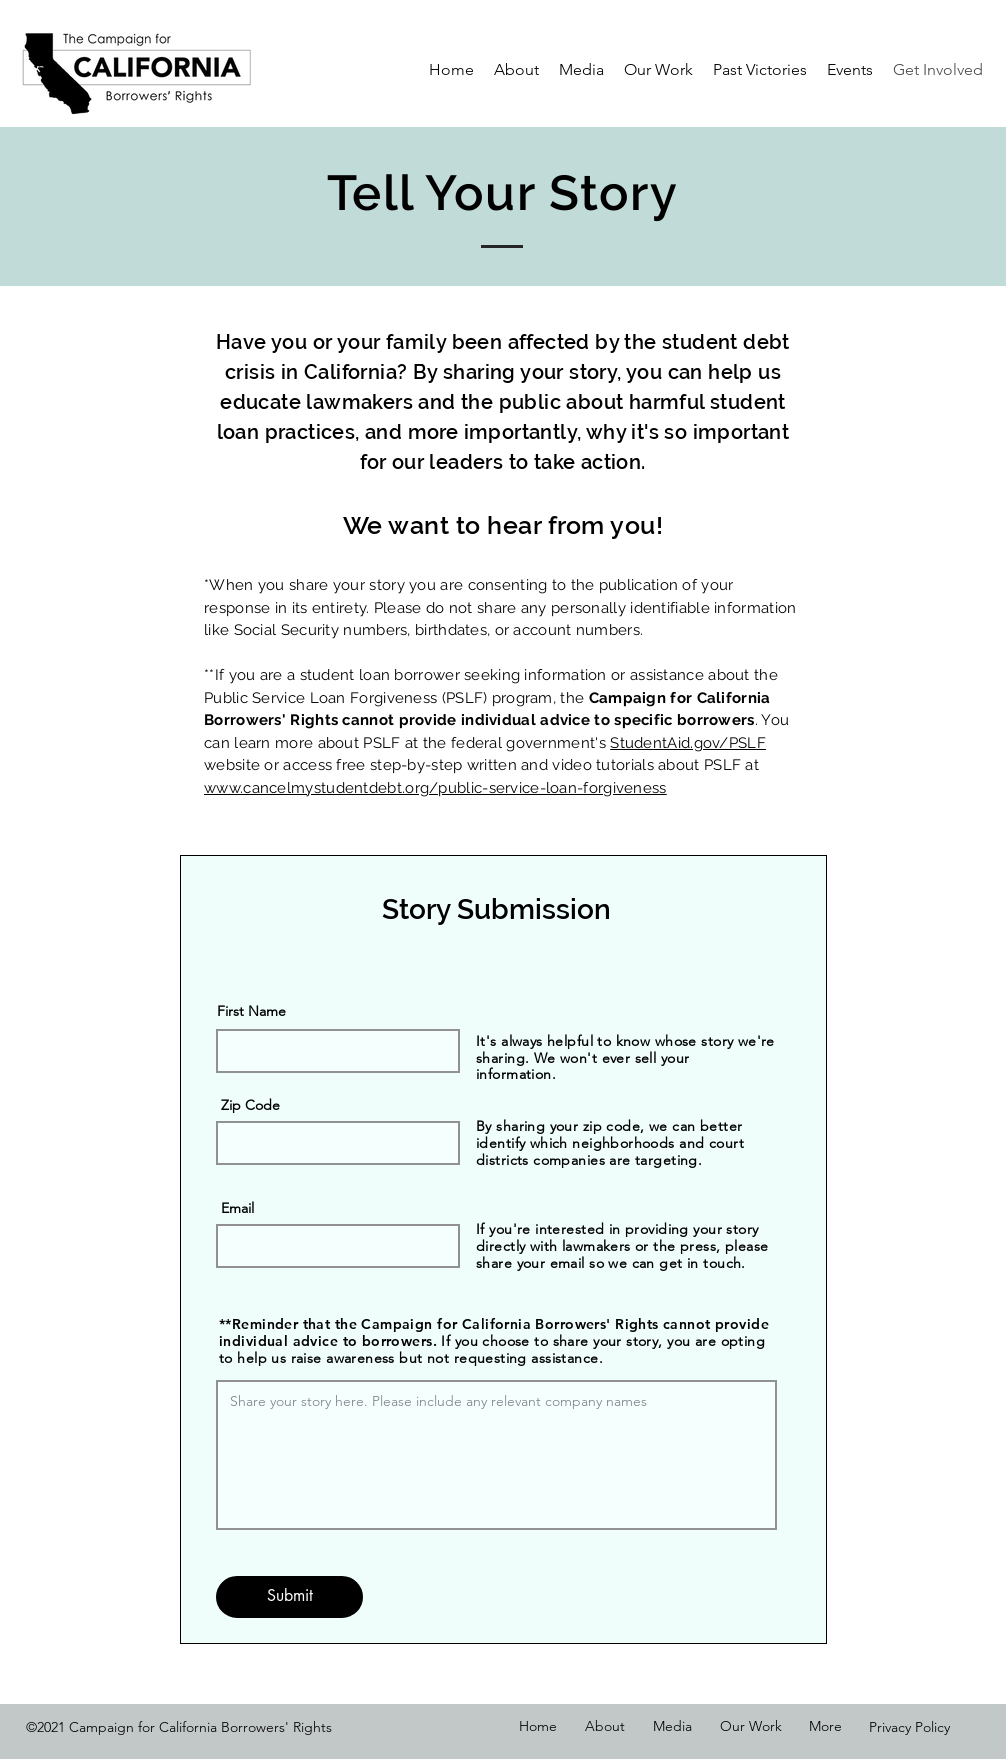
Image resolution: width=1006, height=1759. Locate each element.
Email (237, 1208)
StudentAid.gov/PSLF (688, 743)
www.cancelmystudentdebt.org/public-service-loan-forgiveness (435, 788)
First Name (251, 1011)
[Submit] (289, 1597)
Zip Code (250, 1105)
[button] (581, 70)
